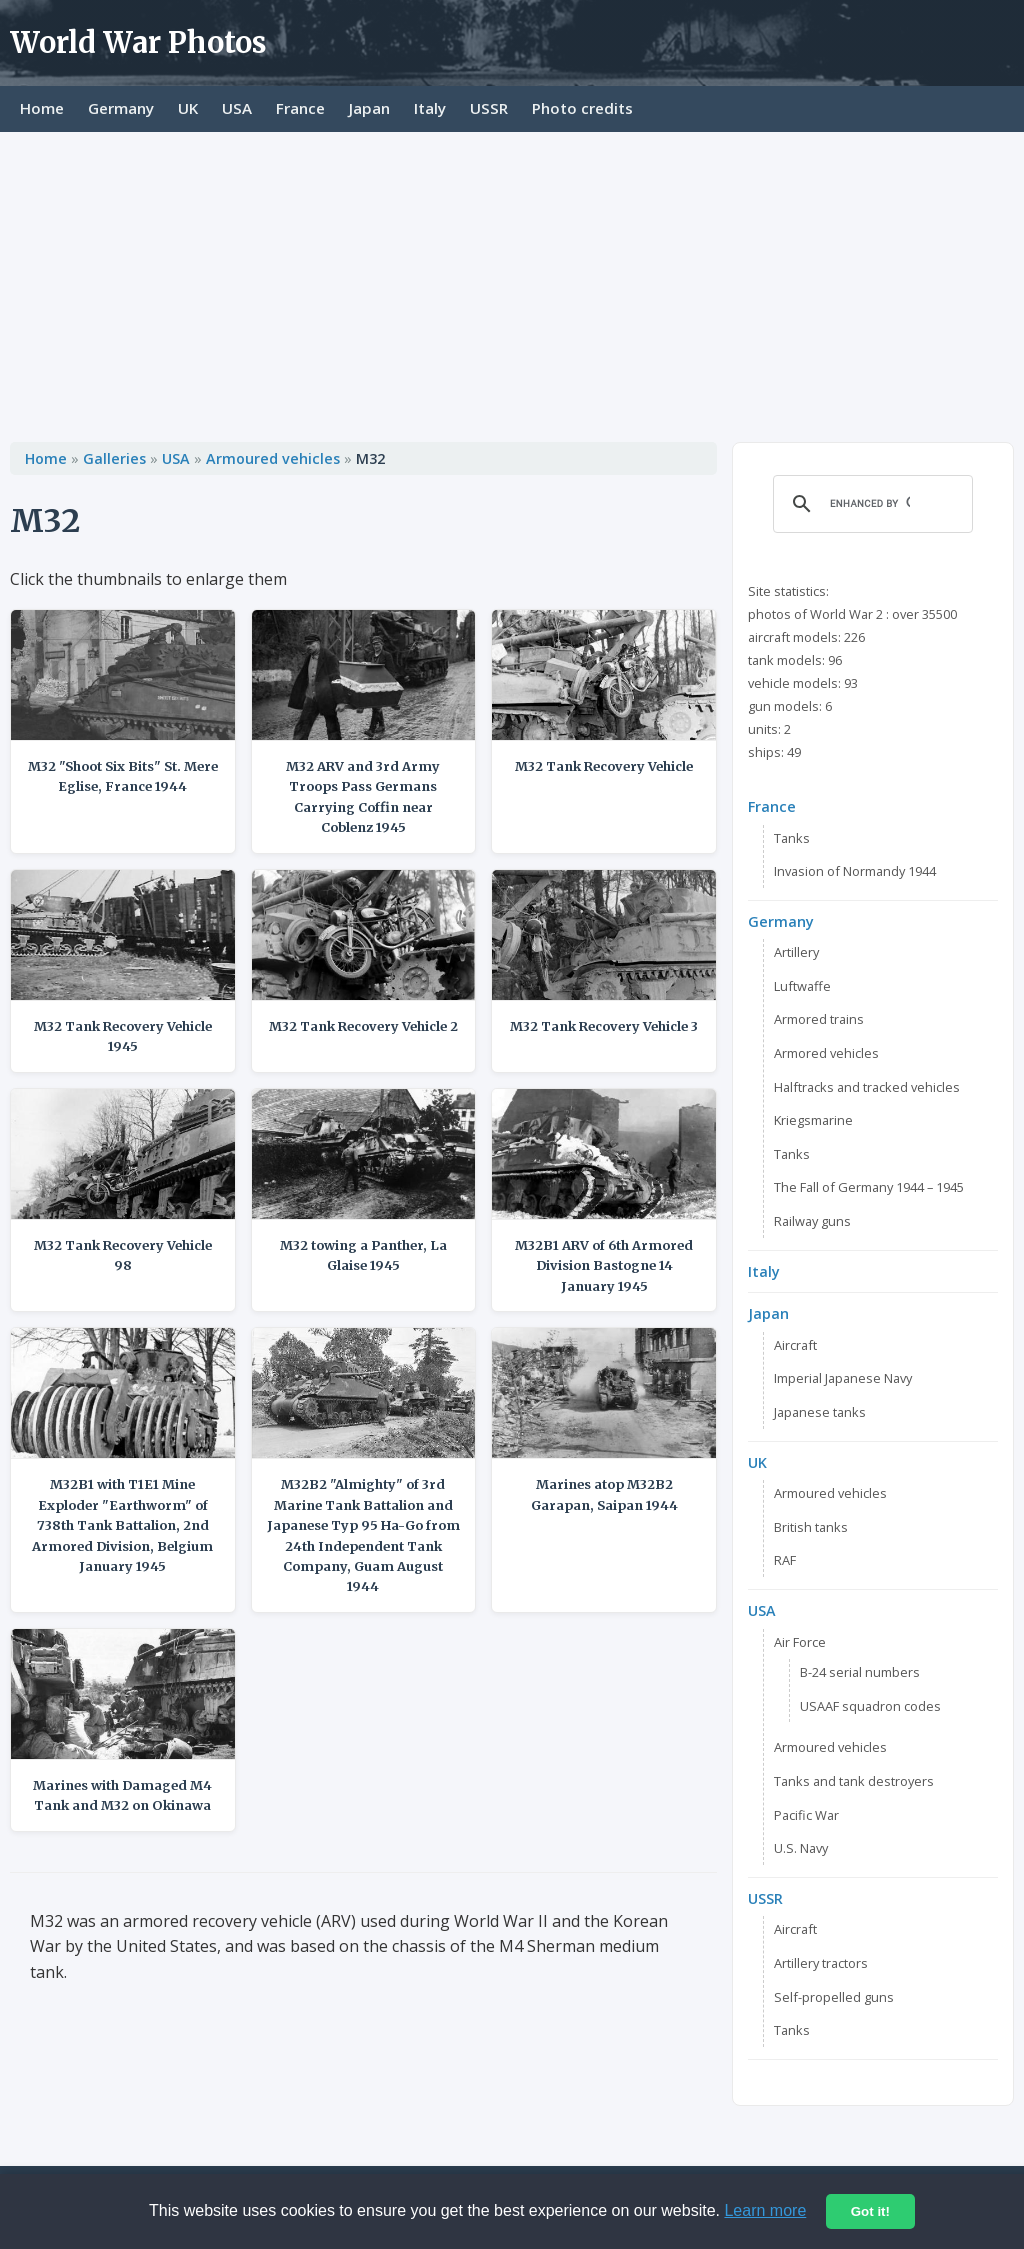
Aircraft (795, 1345)
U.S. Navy (801, 1848)
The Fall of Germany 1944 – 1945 (869, 1187)
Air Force (800, 1642)
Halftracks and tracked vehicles (867, 1087)
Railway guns (812, 1221)
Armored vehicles (826, 1053)
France (300, 108)
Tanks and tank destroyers (854, 1781)
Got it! (870, 2211)
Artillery (796, 952)
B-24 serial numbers (860, 1672)
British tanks (811, 1527)
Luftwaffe (802, 986)
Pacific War (806, 1815)
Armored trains (819, 1019)
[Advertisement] (512, 282)
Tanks (792, 838)
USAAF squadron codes (870, 1706)
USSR (489, 108)
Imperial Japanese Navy (843, 1378)
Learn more (765, 2210)
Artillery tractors (821, 1963)
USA (237, 108)
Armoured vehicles (273, 458)
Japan (369, 108)
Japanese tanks (820, 1412)
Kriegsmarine (813, 1120)
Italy (430, 108)
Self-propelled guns (834, 1997)
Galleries (114, 458)
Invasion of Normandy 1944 (855, 871)
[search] (870, 504)
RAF (785, 1560)
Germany (121, 108)
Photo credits (582, 108)
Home (42, 108)
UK (188, 108)
